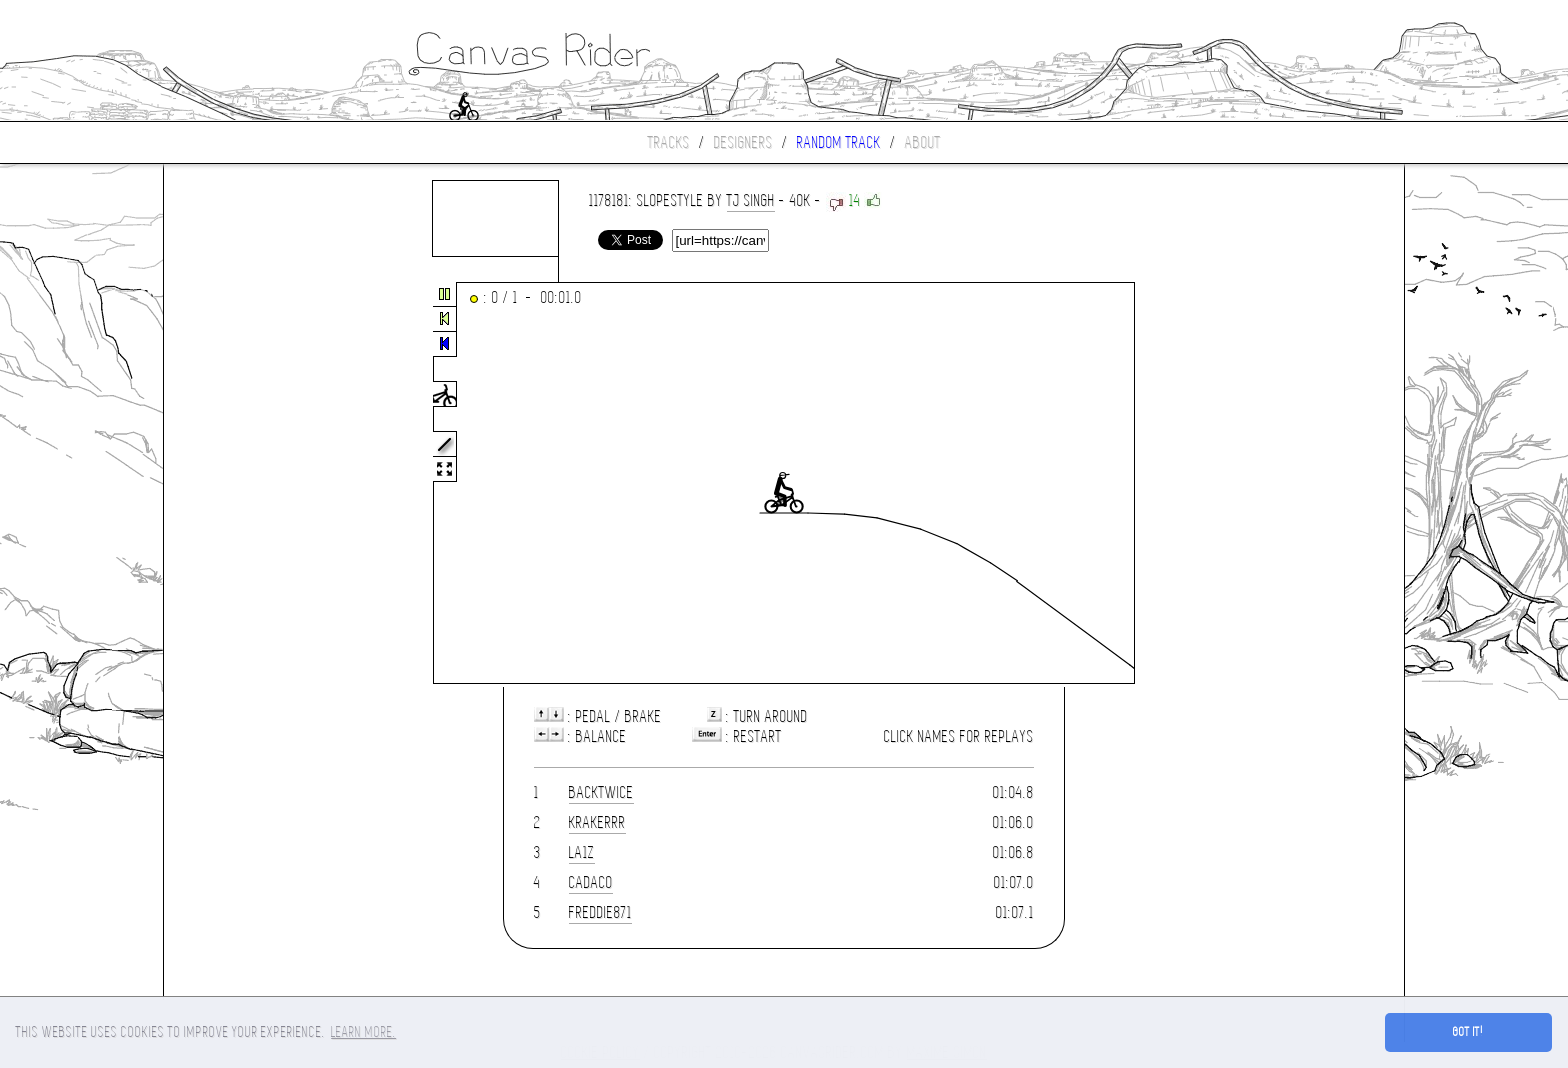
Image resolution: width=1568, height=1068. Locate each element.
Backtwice (601, 792)
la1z (582, 852)
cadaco (591, 882)
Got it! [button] (1468, 1032)
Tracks (669, 142)
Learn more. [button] (363, 1032)
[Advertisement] (248, 484)
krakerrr (597, 822)
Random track (839, 142)
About (923, 142)
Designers (743, 142)
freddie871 (600, 912)
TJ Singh (751, 200)
